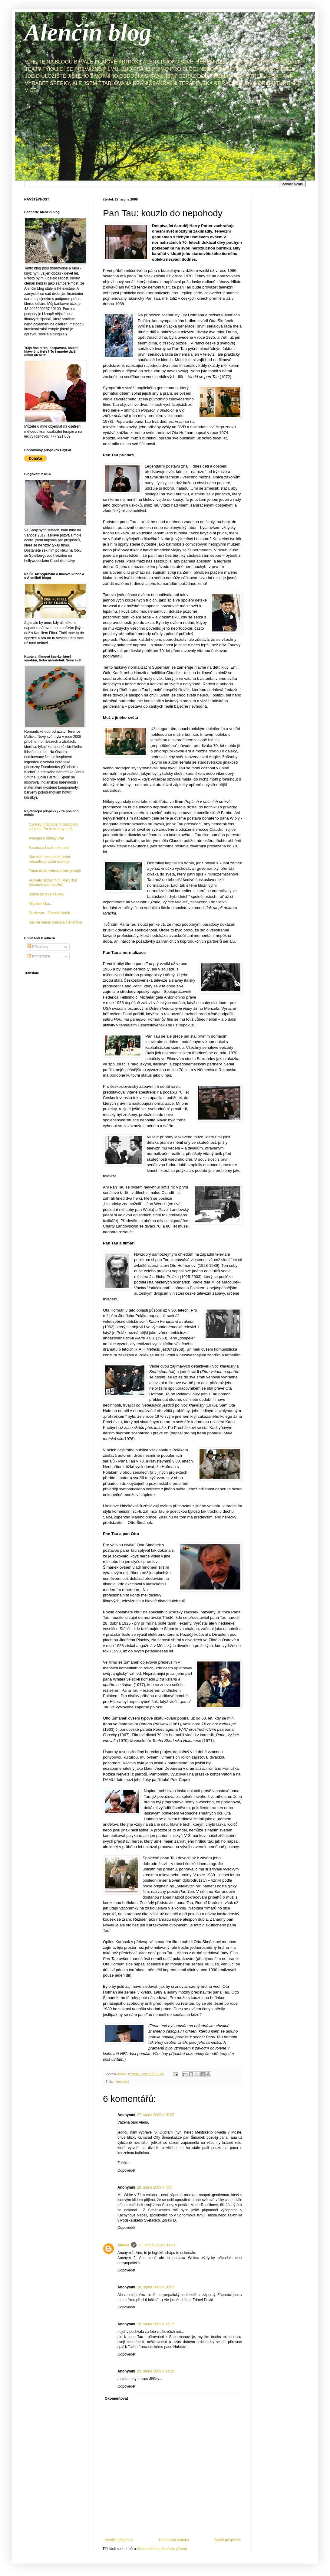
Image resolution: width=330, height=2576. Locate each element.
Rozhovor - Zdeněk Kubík (49, 913)
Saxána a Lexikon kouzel (49, 848)
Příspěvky (38, 947)
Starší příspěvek (227, 2540)
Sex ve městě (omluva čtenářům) (55, 922)
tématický (122, 2081)
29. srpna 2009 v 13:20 (155, 2371)
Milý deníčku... (40, 904)
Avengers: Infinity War (46, 838)
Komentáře (39, 956)
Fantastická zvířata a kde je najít (55, 871)
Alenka (123, 2245)
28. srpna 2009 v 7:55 (154, 2187)
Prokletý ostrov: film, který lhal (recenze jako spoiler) (53, 882)
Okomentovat (116, 2398)
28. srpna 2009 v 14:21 (157, 2245)
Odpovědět (126, 2170)
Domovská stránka (174, 2540)
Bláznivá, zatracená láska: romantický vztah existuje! (50, 859)
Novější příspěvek (118, 2540)
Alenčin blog (87, 32)
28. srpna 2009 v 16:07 (155, 2287)
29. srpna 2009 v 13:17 (155, 2324)
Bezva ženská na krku (46, 894)
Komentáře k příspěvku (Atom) (162, 2549)
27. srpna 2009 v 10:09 (155, 2115)
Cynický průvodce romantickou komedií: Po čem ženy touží (53, 826)
